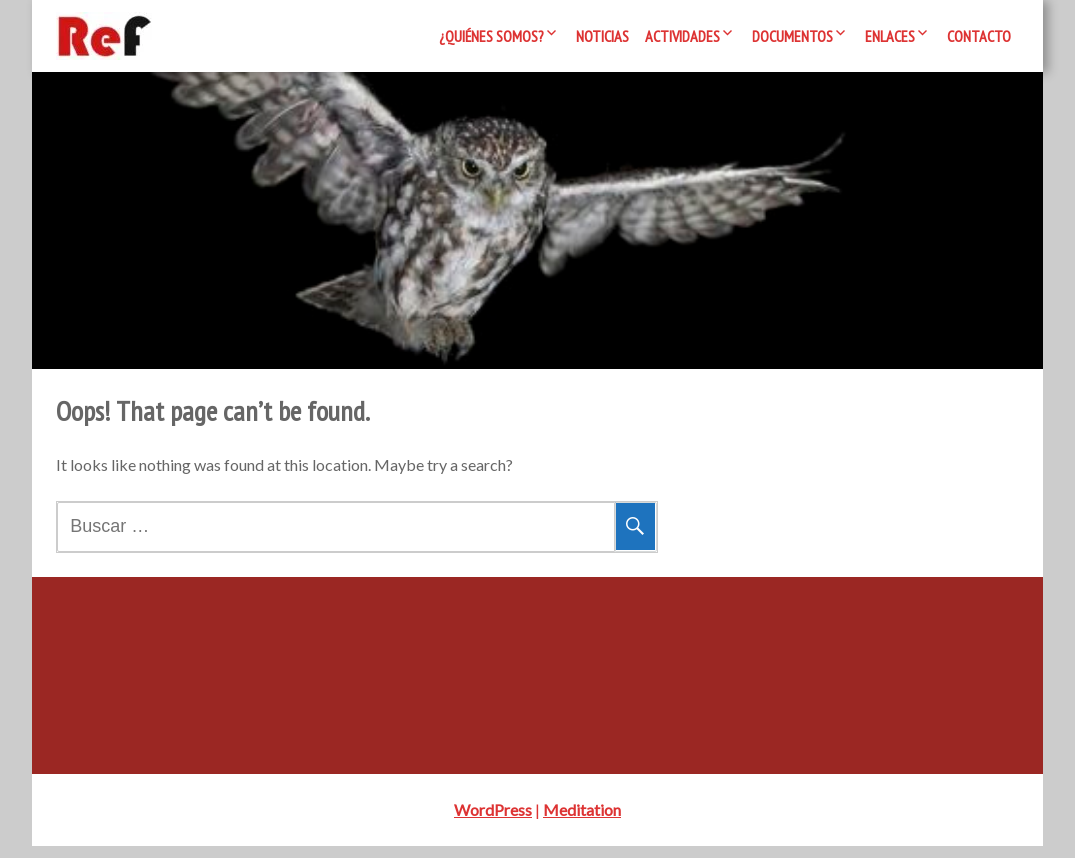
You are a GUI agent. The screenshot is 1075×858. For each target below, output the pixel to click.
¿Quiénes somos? (491, 36)
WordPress (493, 821)
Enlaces (890, 36)
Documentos (792, 36)
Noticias (602, 36)
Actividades (682, 36)
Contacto (979, 36)
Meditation (582, 821)
